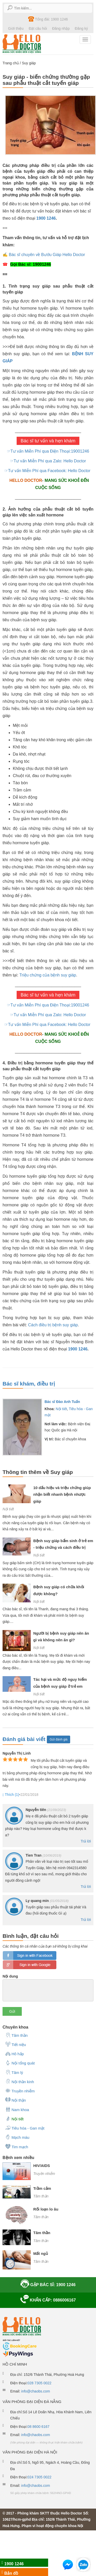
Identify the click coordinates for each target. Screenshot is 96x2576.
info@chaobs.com (35, 2391)
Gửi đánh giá (58, 1739)
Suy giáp (29, 63)
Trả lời (86, 1841)
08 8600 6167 (38, 2427)
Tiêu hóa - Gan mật (24, 2128)
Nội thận (15, 2100)
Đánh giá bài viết (25, 1739)
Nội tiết (61, 1409)
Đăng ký (81, 28)
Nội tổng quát (20, 2062)
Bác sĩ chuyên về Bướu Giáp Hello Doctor (47, 254)
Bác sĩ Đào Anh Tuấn (62, 1402)
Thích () (11, 1795)
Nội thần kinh (19, 2081)
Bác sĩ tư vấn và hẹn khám (47, 440)
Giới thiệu (16, 28)
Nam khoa (17, 2109)
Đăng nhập (61, 28)
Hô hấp (14, 2053)
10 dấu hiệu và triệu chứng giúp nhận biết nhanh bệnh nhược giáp (62, 1494)
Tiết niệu (15, 2044)
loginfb (30, 1955)
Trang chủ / (12, 63)
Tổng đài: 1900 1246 (48, 19)
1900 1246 (46, 218)
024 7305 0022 (39, 2477)
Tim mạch (16, 2146)
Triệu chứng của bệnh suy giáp (47, 975)
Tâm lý (14, 2072)
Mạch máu (17, 2137)
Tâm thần (16, 2035)
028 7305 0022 (39, 2383)
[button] (68, 2565)
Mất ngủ (40, 2253)
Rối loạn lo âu (45, 2209)
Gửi (12, 2011)
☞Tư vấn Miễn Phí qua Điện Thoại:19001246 (48, 451)
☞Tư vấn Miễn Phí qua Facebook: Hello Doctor (47, 471)
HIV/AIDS (41, 2165)
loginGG (30, 1964)
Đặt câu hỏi (38, 28)
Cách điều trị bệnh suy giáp (53, 1325)
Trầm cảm (42, 2188)
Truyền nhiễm (20, 2090)
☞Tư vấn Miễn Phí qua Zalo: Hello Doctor (48, 461)
